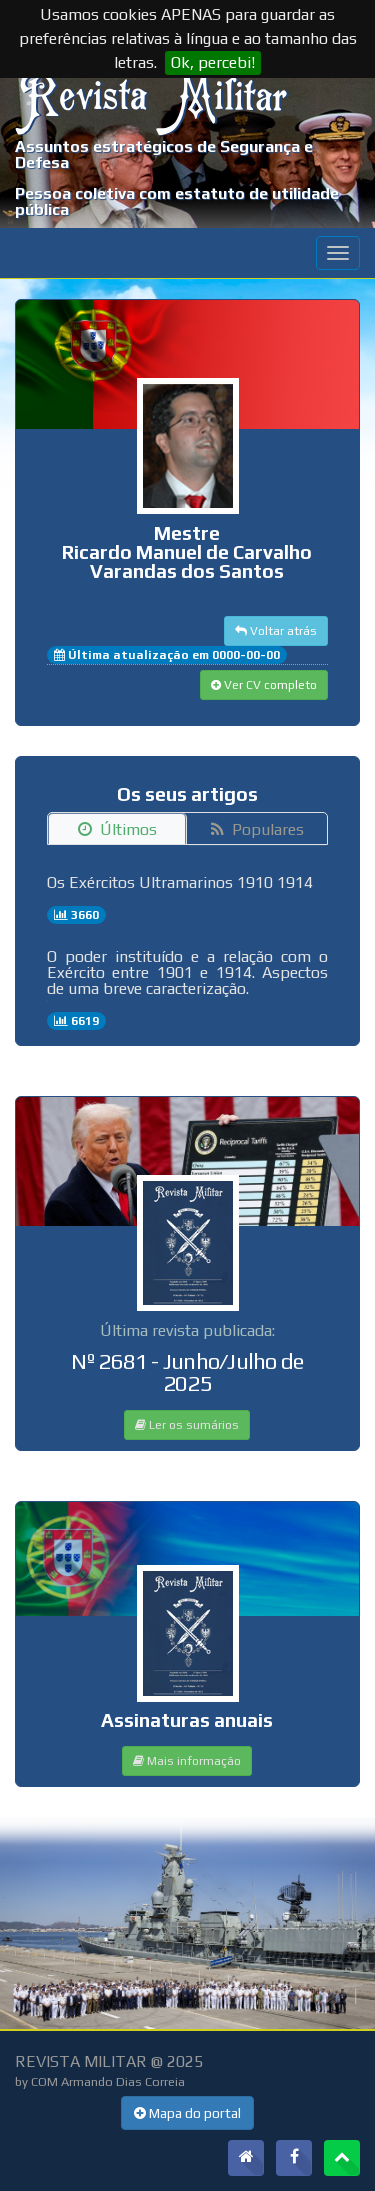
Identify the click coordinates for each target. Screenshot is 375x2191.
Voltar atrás (276, 631)
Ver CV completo (264, 685)
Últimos (117, 829)
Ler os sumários (187, 1425)
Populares (257, 829)
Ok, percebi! (213, 62)
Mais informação (187, 1761)
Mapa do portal (187, 2113)
